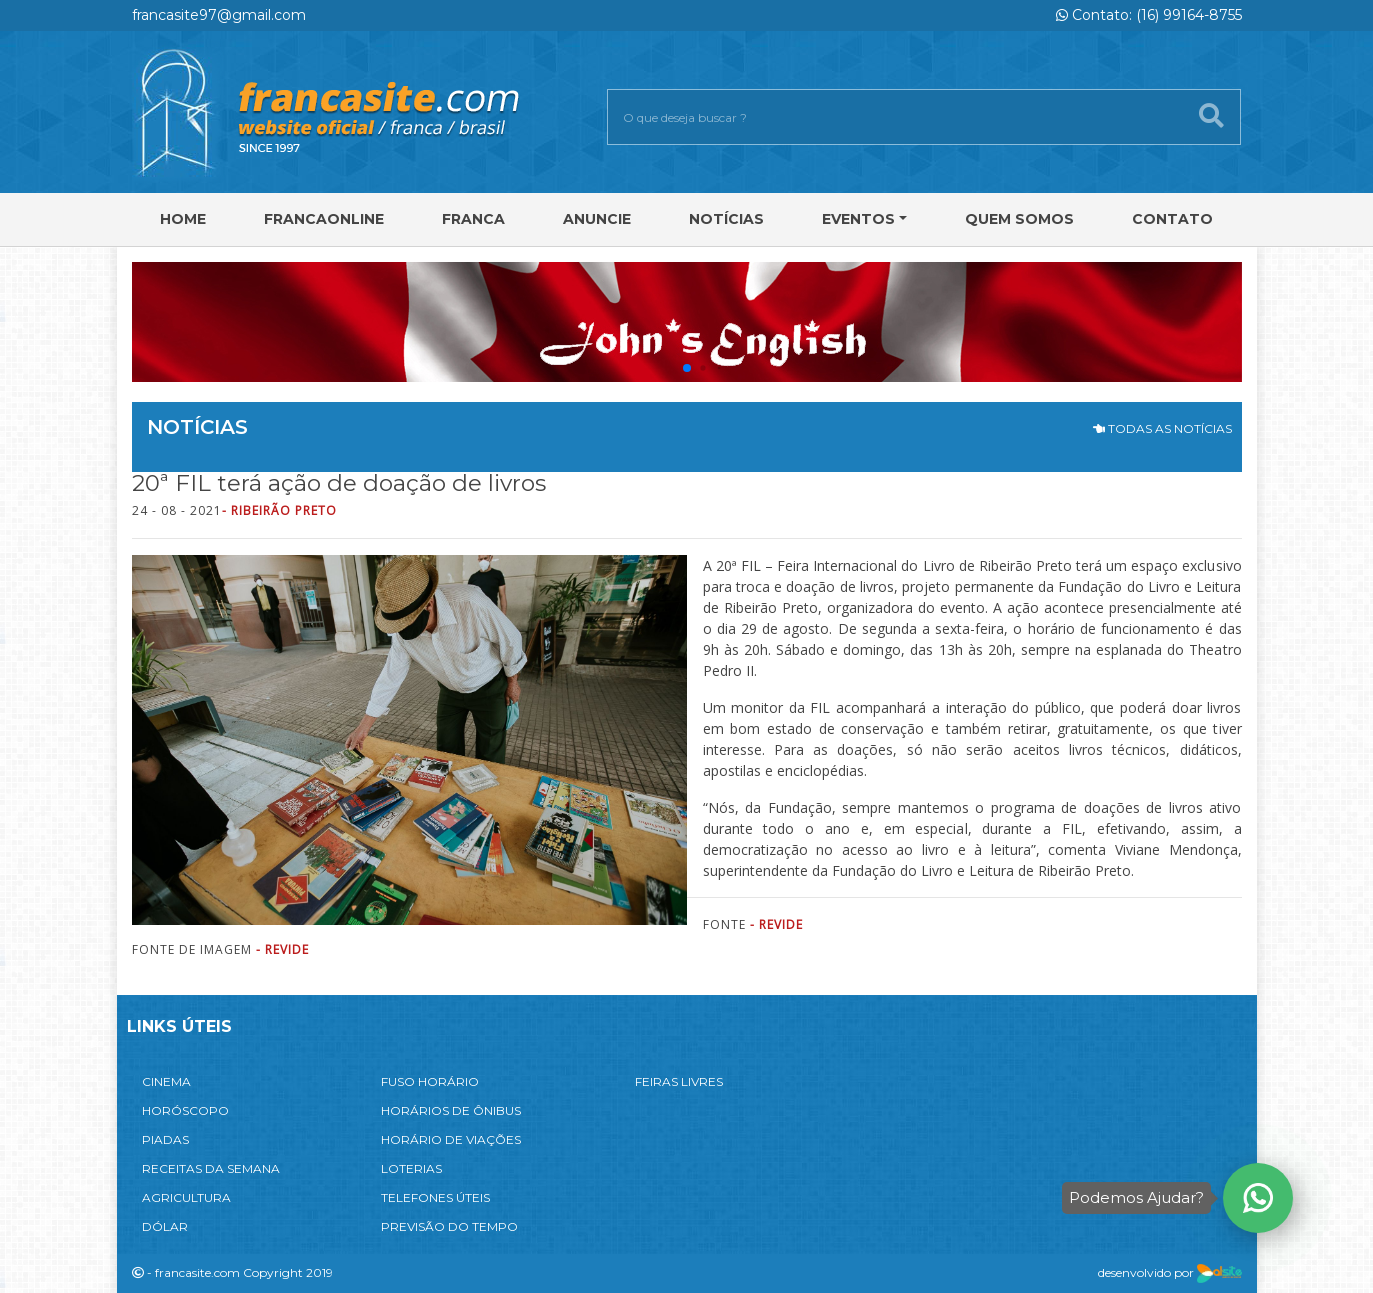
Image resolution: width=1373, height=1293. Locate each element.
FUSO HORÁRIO (430, 1081)
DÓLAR (165, 1226)
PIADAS (165, 1139)
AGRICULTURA (186, 1197)
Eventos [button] (858, 219)
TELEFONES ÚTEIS (435, 1197)
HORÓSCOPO (185, 1110)
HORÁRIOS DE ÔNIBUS (451, 1110)
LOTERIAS (411, 1168)
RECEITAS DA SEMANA (211, 1168)
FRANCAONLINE (324, 219)
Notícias (726, 219)
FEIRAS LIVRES (679, 1081)
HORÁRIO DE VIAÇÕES (451, 1139)
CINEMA (166, 1081)
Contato (1172, 219)
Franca (473, 219)
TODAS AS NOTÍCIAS (1162, 428)
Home (183, 219)
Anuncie (597, 219)
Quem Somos (1019, 219)
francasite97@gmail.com (219, 15)
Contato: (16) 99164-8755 (1149, 15)
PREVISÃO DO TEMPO (449, 1226)
